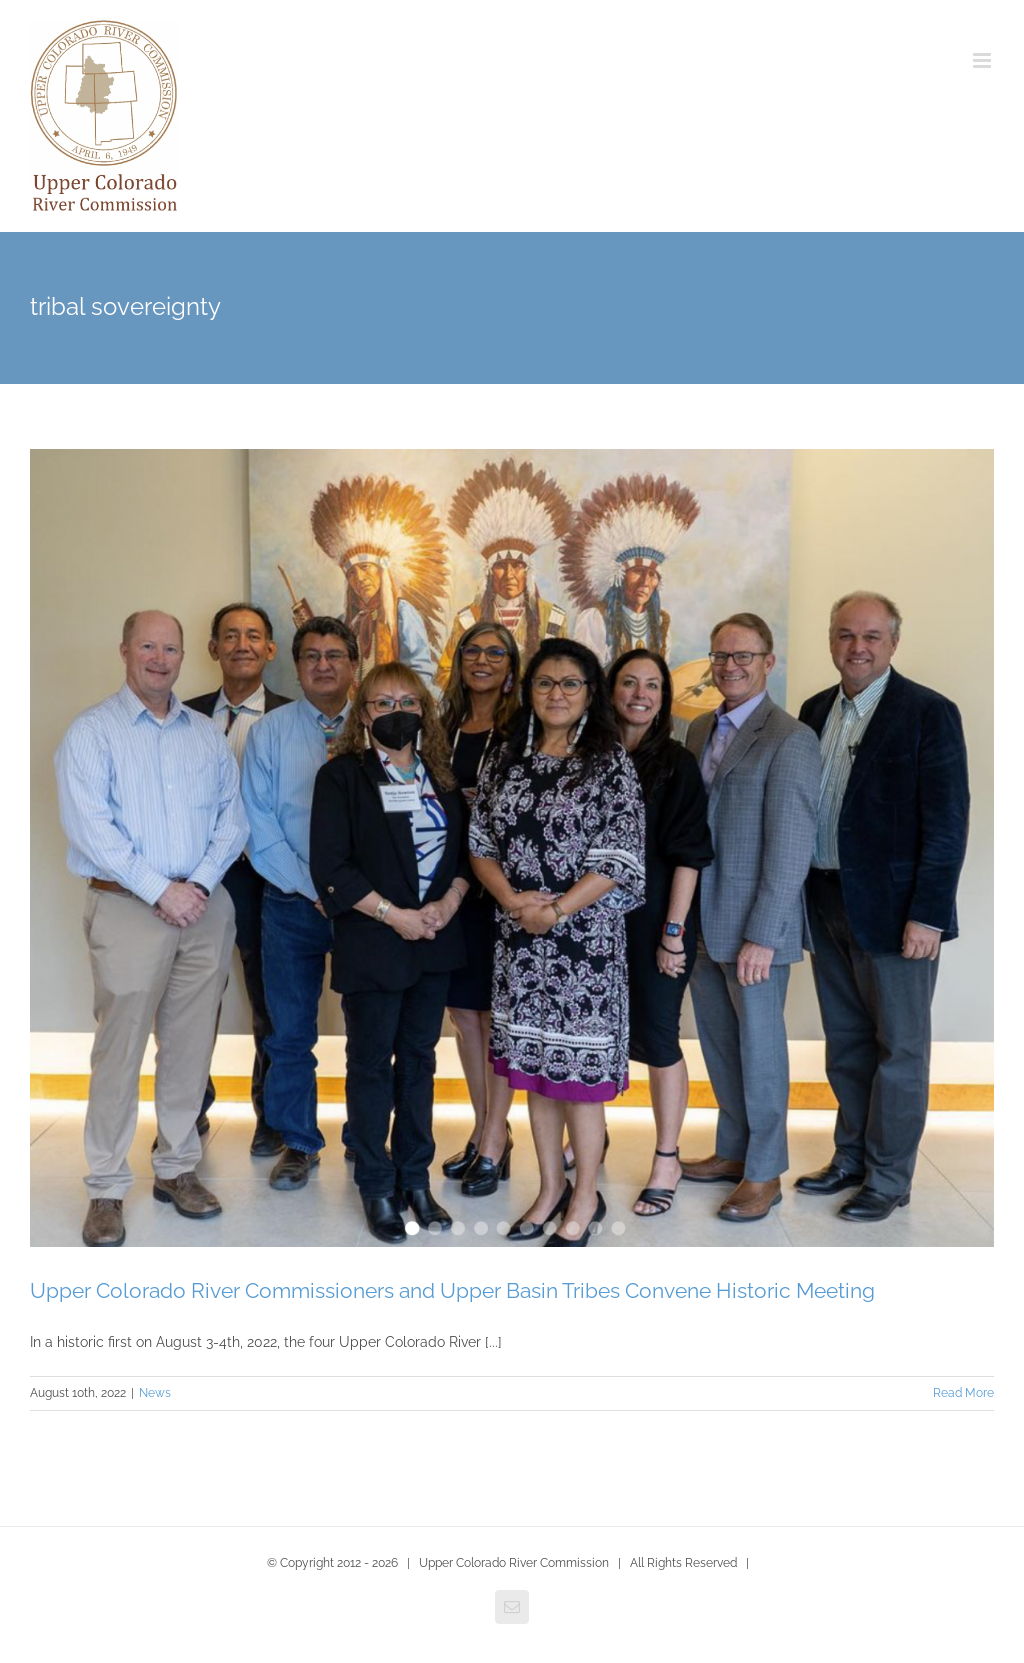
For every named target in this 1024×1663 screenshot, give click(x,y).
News (155, 1393)
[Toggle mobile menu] (983, 60)
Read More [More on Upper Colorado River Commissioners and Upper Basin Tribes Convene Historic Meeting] (963, 1393)
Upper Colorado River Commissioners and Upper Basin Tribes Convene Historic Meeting (452, 1290)
